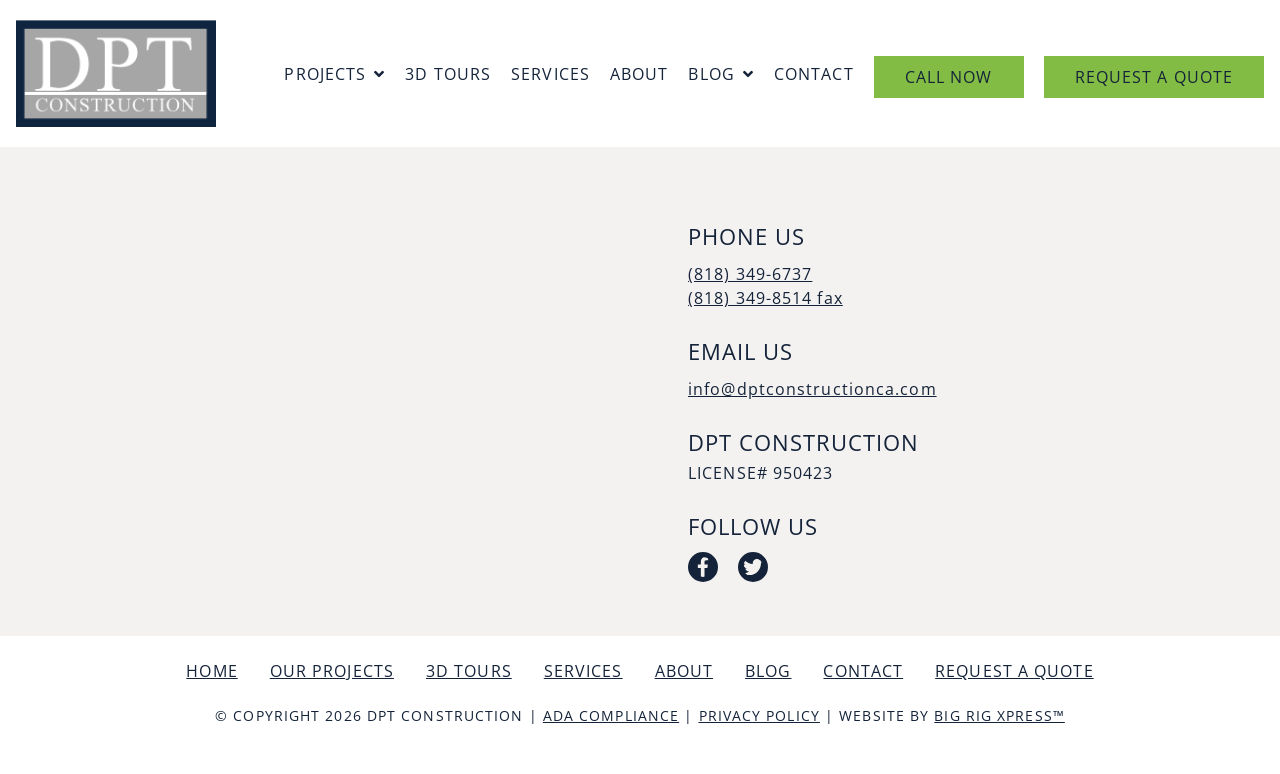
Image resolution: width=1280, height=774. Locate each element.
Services (550, 74)
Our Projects (332, 671)
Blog (711, 74)
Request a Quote (1154, 77)
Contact (814, 74)
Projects (325, 74)
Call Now (949, 77)
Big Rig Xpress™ (999, 715)
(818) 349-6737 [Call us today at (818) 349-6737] (750, 274)
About (639, 74)
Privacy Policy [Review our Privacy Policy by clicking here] (759, 715)
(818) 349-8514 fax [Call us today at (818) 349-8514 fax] (765, 298)
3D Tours (448, 74)
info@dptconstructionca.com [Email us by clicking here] (812, 389)
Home (211, 671)
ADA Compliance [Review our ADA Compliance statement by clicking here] (611, 715)
